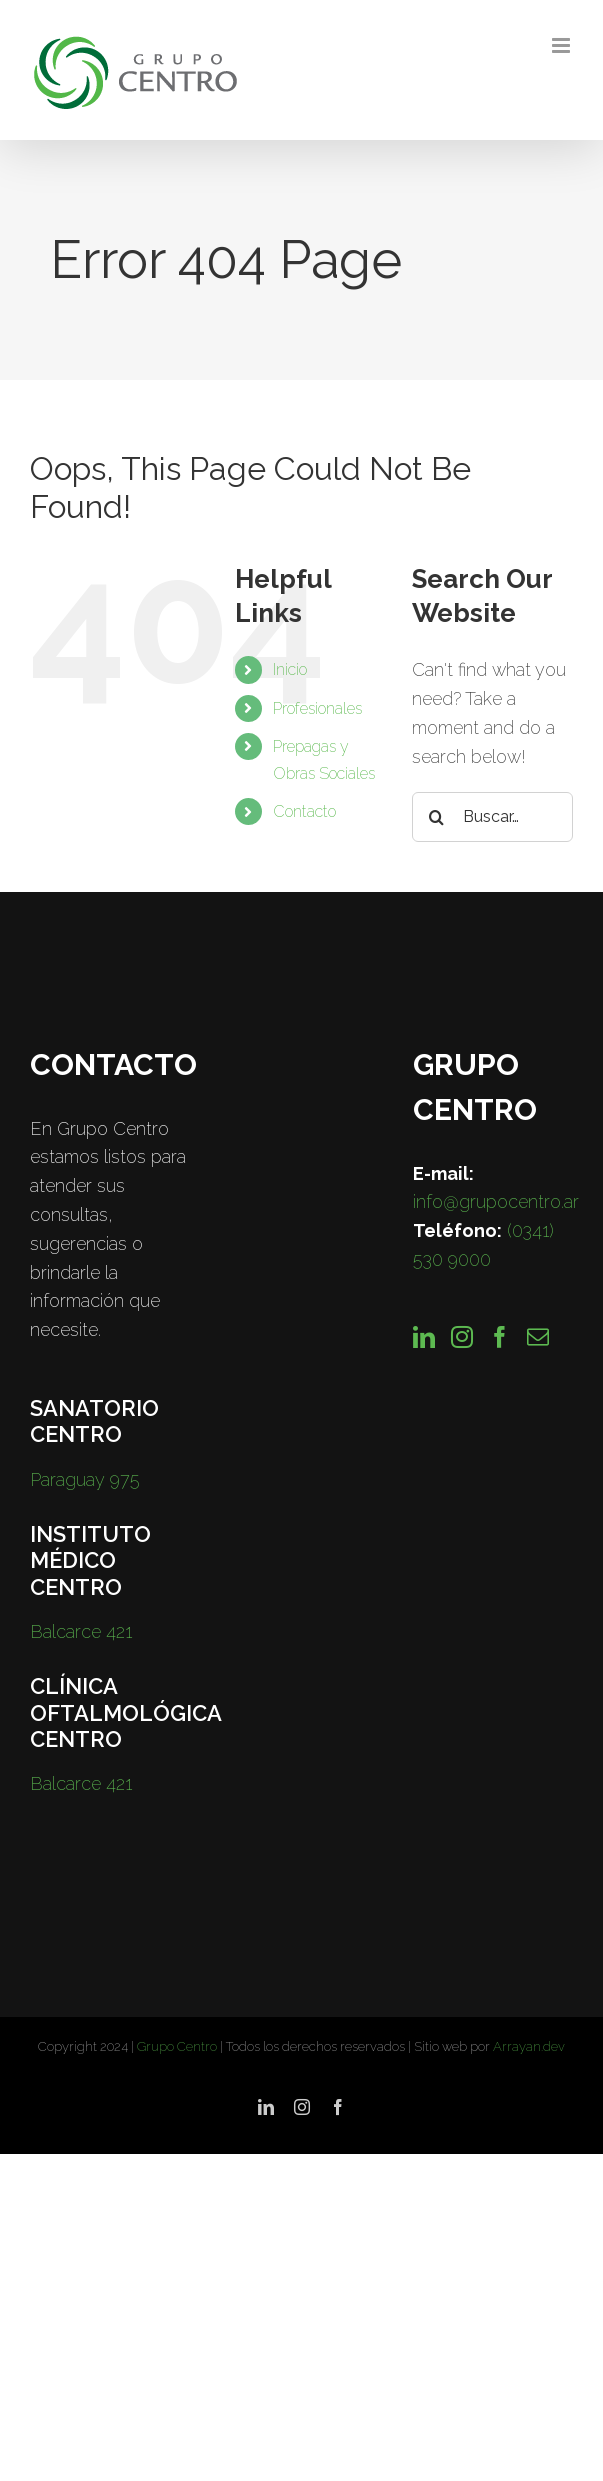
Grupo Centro (177, 2046)
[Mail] (538, 1337)
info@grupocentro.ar (496, 1201)
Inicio (290, 669)
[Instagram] (462, 1337)
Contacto (304, 811)
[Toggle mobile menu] (562, 45)
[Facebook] (500, 1337)
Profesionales (317, 708)
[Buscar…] (492, 817)
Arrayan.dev (529, 2046)
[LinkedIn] (424, 1337)
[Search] (437, 817)
